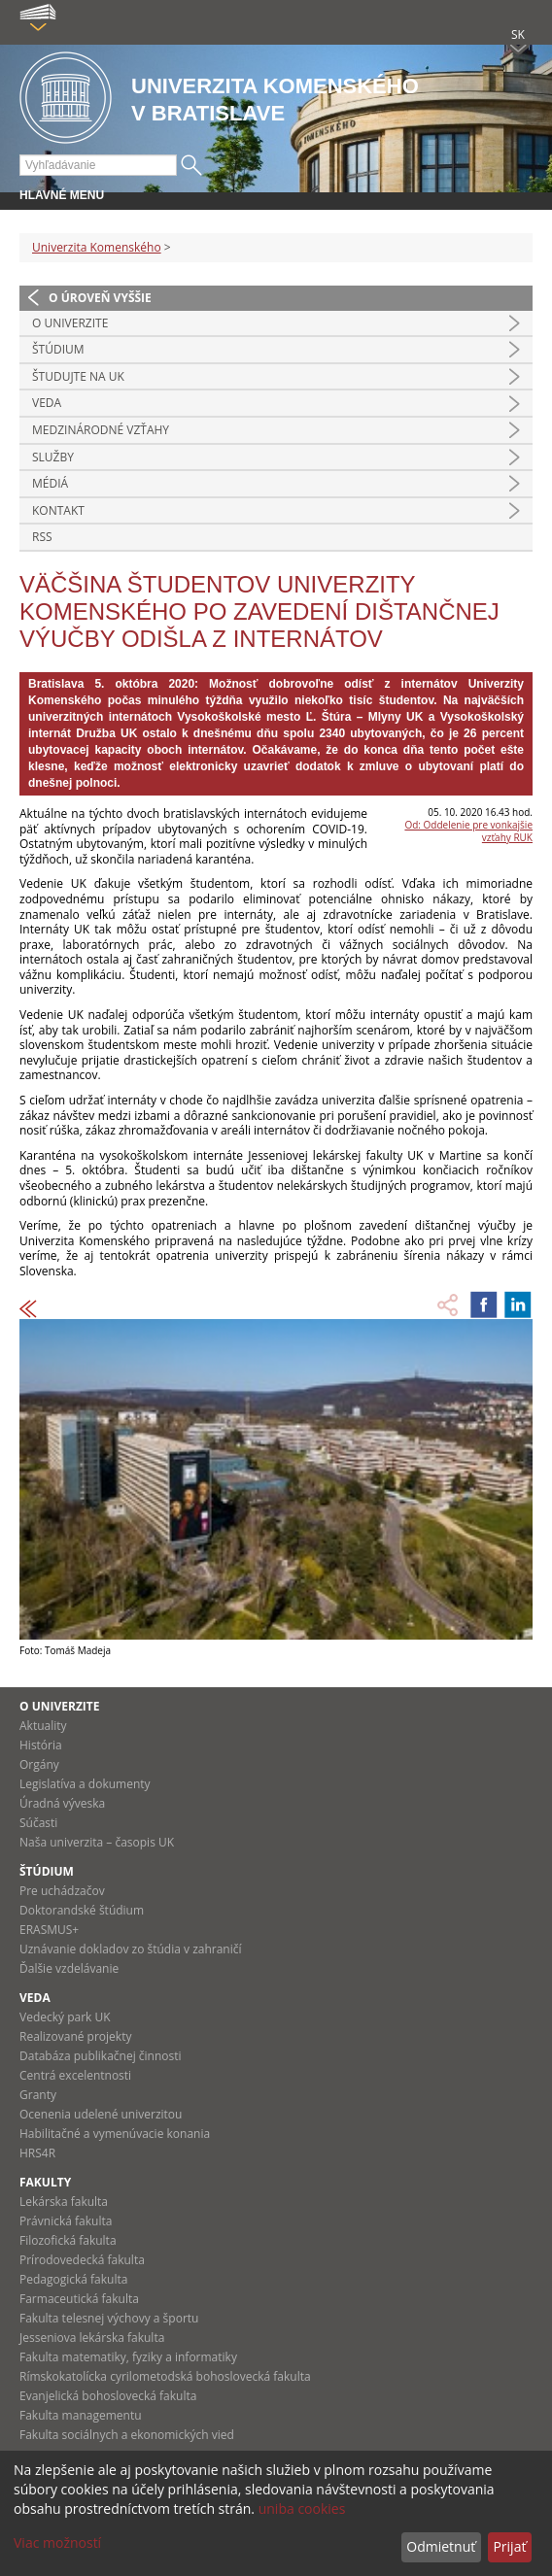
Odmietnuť (440, 2546)
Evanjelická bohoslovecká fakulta (107, 2396)
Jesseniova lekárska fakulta (91, 2337)
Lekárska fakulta (63, 2201)
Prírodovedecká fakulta (82, 2260)
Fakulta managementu (80, 2415)
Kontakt (58, 510)
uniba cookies (302, 2508)
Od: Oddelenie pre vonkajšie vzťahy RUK (468, 831)
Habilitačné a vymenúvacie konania (114, 2133)
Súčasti (38, 1822)
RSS (42, 536)
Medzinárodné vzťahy (100, 430)
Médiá (50, 483)
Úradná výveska (62, 1803)
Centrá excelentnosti (75, 2075)
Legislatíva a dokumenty (85, 1784)
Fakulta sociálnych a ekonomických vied (126, 2434)
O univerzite (70, 323)
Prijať (509, 2546)
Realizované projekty (75, 2036)
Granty (37, 2094)
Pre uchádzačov (62, 1890)
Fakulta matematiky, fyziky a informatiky (128, 2357)
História (40, 1745)
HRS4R (37, 2153)
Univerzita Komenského (96, 247)
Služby (53, 457)
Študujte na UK (78, 376)
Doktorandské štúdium (81, 1910)
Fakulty (45, 2182)
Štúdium (58, 349)
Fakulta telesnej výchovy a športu (108, 2318)
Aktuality (43, 1725)
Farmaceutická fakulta (79, 2298)
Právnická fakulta (65, 2221)
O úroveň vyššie (100, 297)
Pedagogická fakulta (73, 2279)
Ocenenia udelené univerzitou (100, 2114)
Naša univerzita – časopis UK (96, 1842)
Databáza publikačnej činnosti (100, 2056)
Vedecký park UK (65, 2017)
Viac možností (57, 2542)
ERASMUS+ (49, 1929)
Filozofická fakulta (68, 2240)
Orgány (39, 1764)
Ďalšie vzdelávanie (69, 1968)
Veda (46, 402)
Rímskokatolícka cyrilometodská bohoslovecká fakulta (165, 2376)
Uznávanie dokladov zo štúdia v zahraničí (130, 1949)
